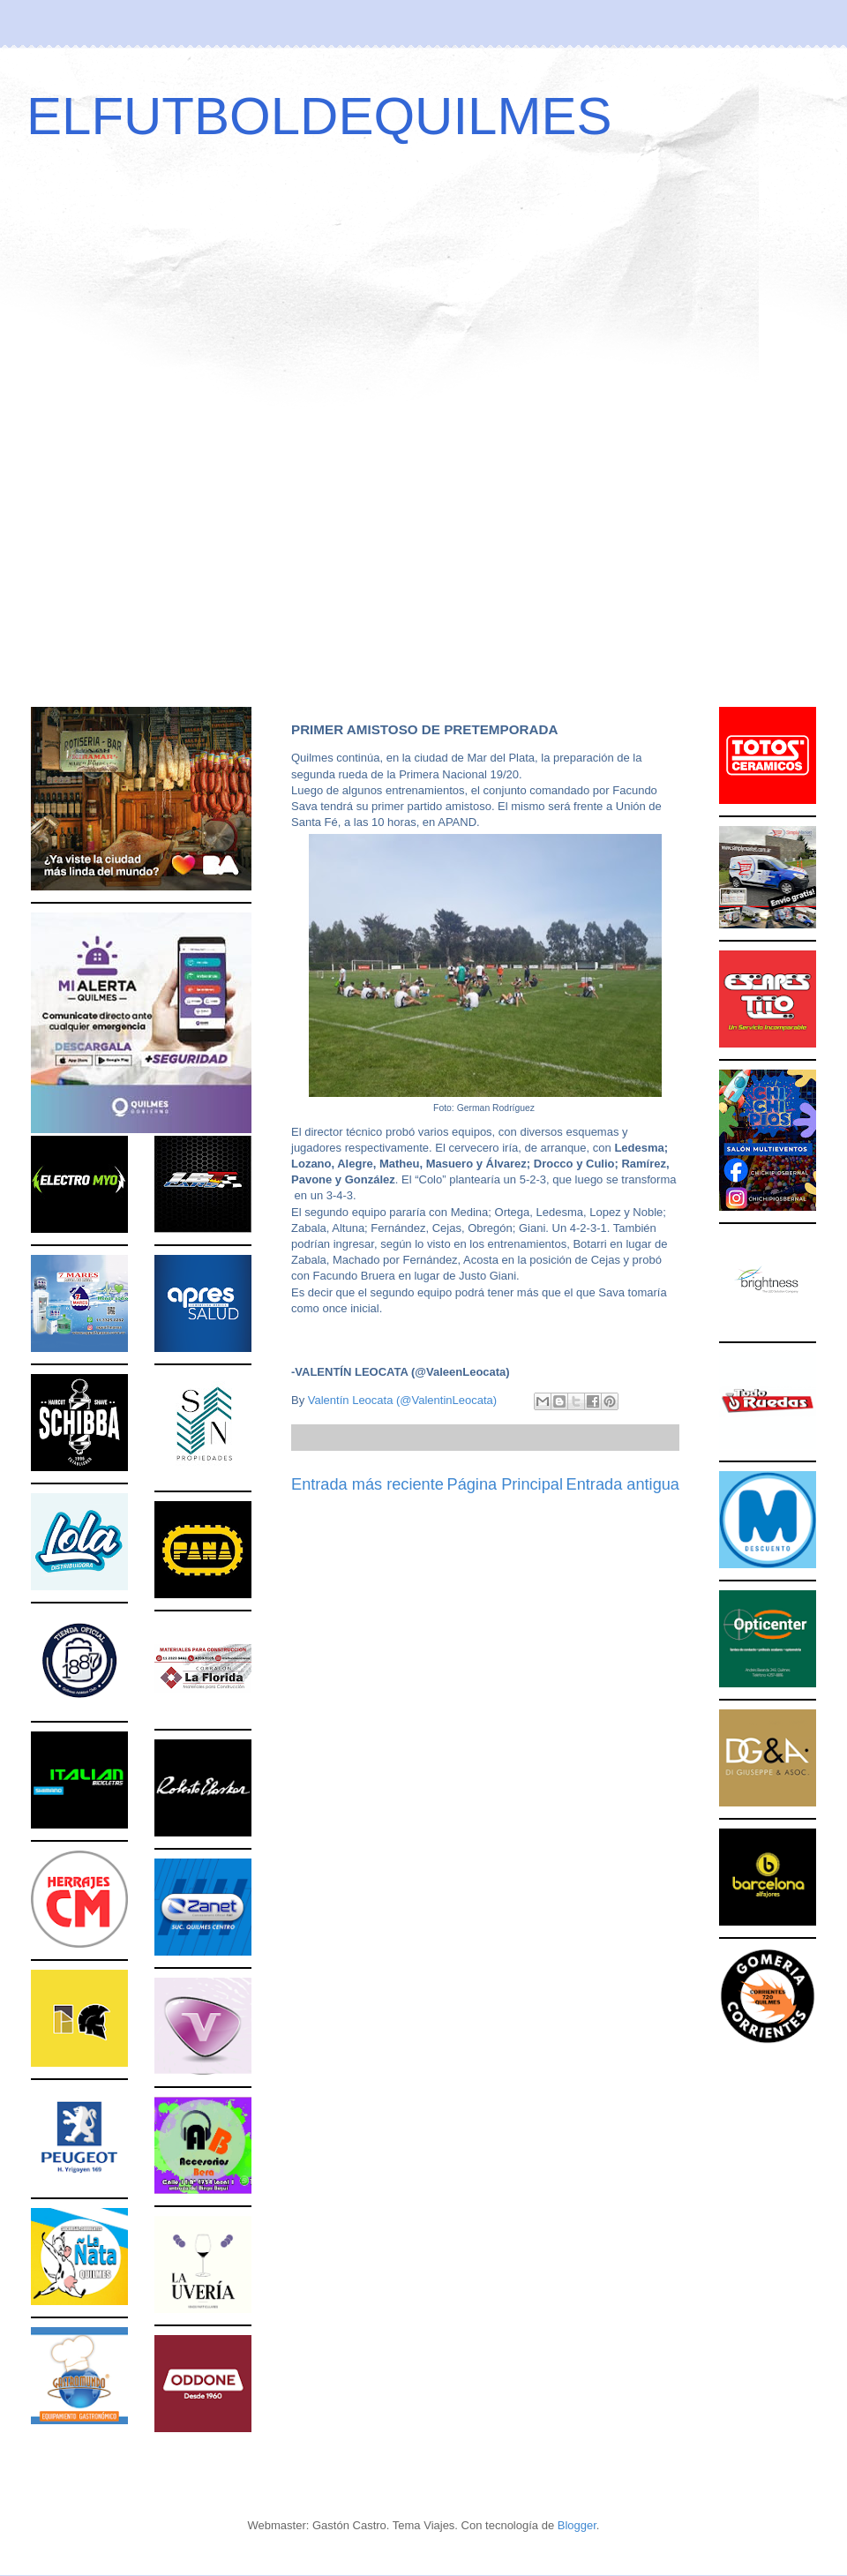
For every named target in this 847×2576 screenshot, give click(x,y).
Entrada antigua (622, 1484)
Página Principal (505, 1484)
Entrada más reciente (367, 1484)
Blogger (577, 2525)
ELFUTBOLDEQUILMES (319, 116)
